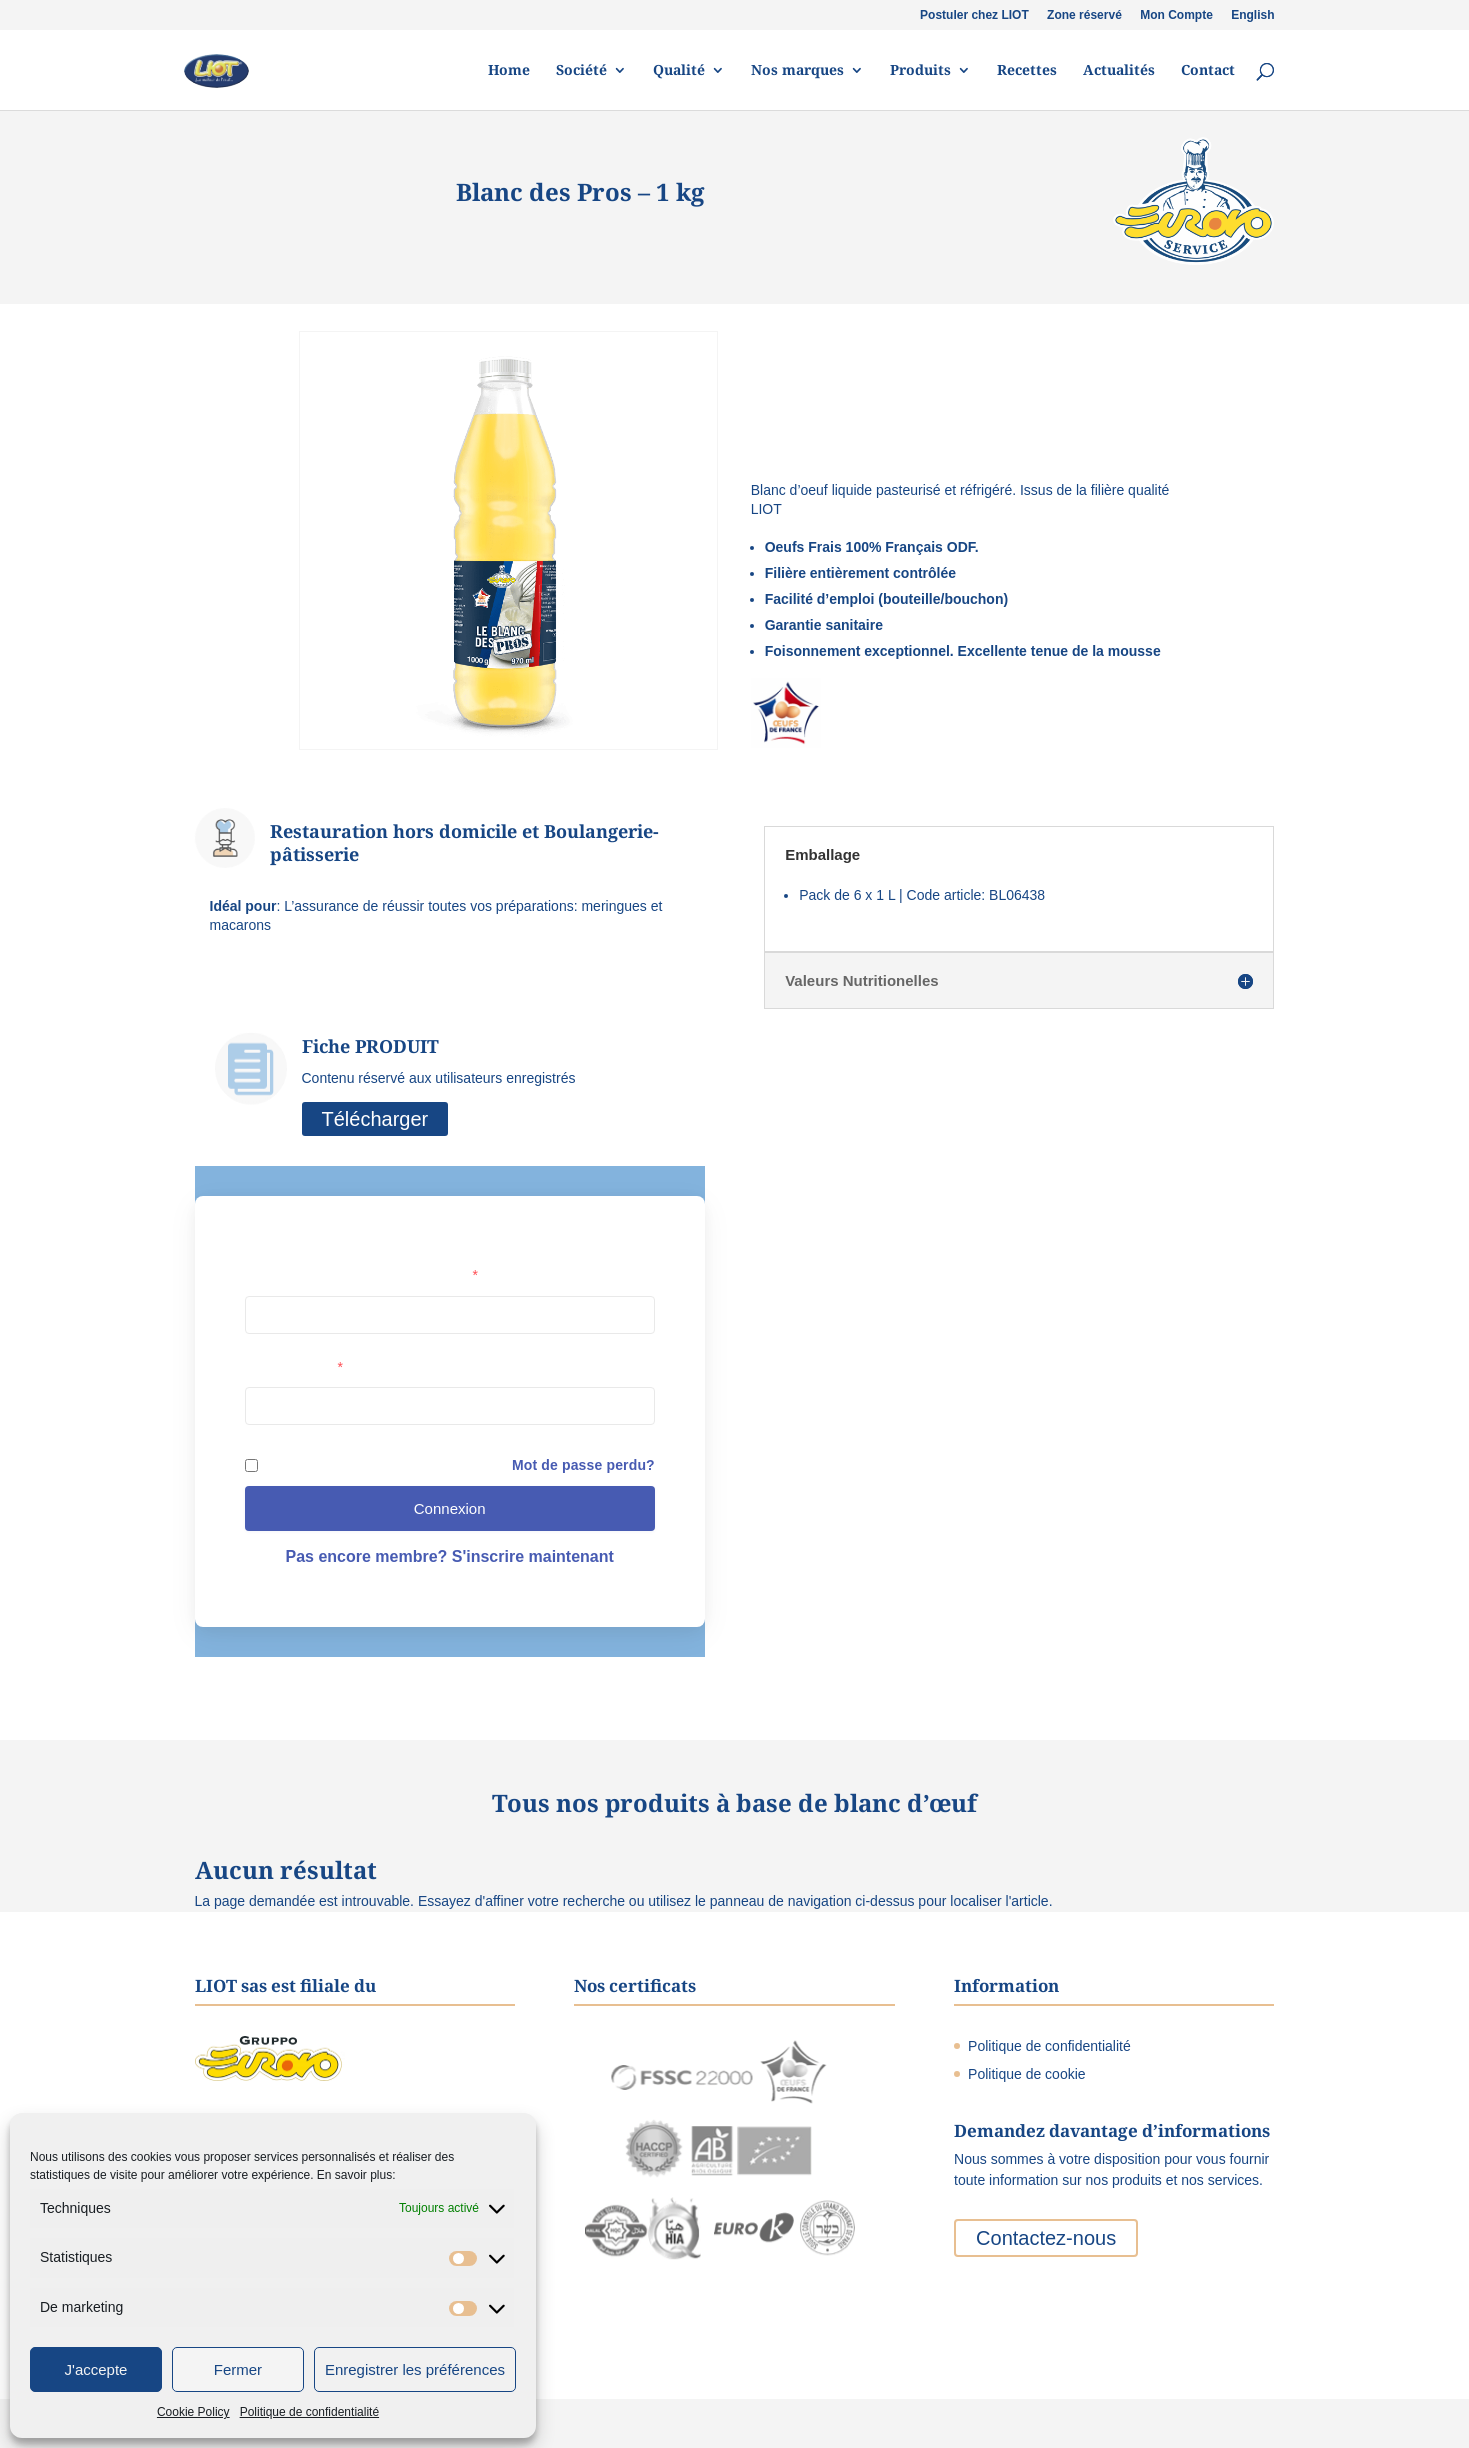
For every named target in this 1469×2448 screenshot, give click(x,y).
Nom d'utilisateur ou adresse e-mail (361, 1275)
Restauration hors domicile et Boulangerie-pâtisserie (464, 842)
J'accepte (96, 2369)
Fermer (238, 2369)
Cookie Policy (193, 2412)
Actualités (1119, 71)
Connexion (450, 1508)
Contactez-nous (1046, 2238)
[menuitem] (1252, 19)
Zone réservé (1084, 15)
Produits (920, 71)
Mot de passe (294, 1367)
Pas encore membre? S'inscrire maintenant (449, 1556)
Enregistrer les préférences (415, 2369)
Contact (1208, 71)
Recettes (1027, 71)
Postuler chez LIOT (974, 15)
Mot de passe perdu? (583, 1465)
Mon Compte (1176, 15)
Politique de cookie (1027, 2074)
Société (581, 71)
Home (509, 71)
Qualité (679, 71)
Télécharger (375, 1119)
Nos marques (797, 71)
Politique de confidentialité (309, 2412)
